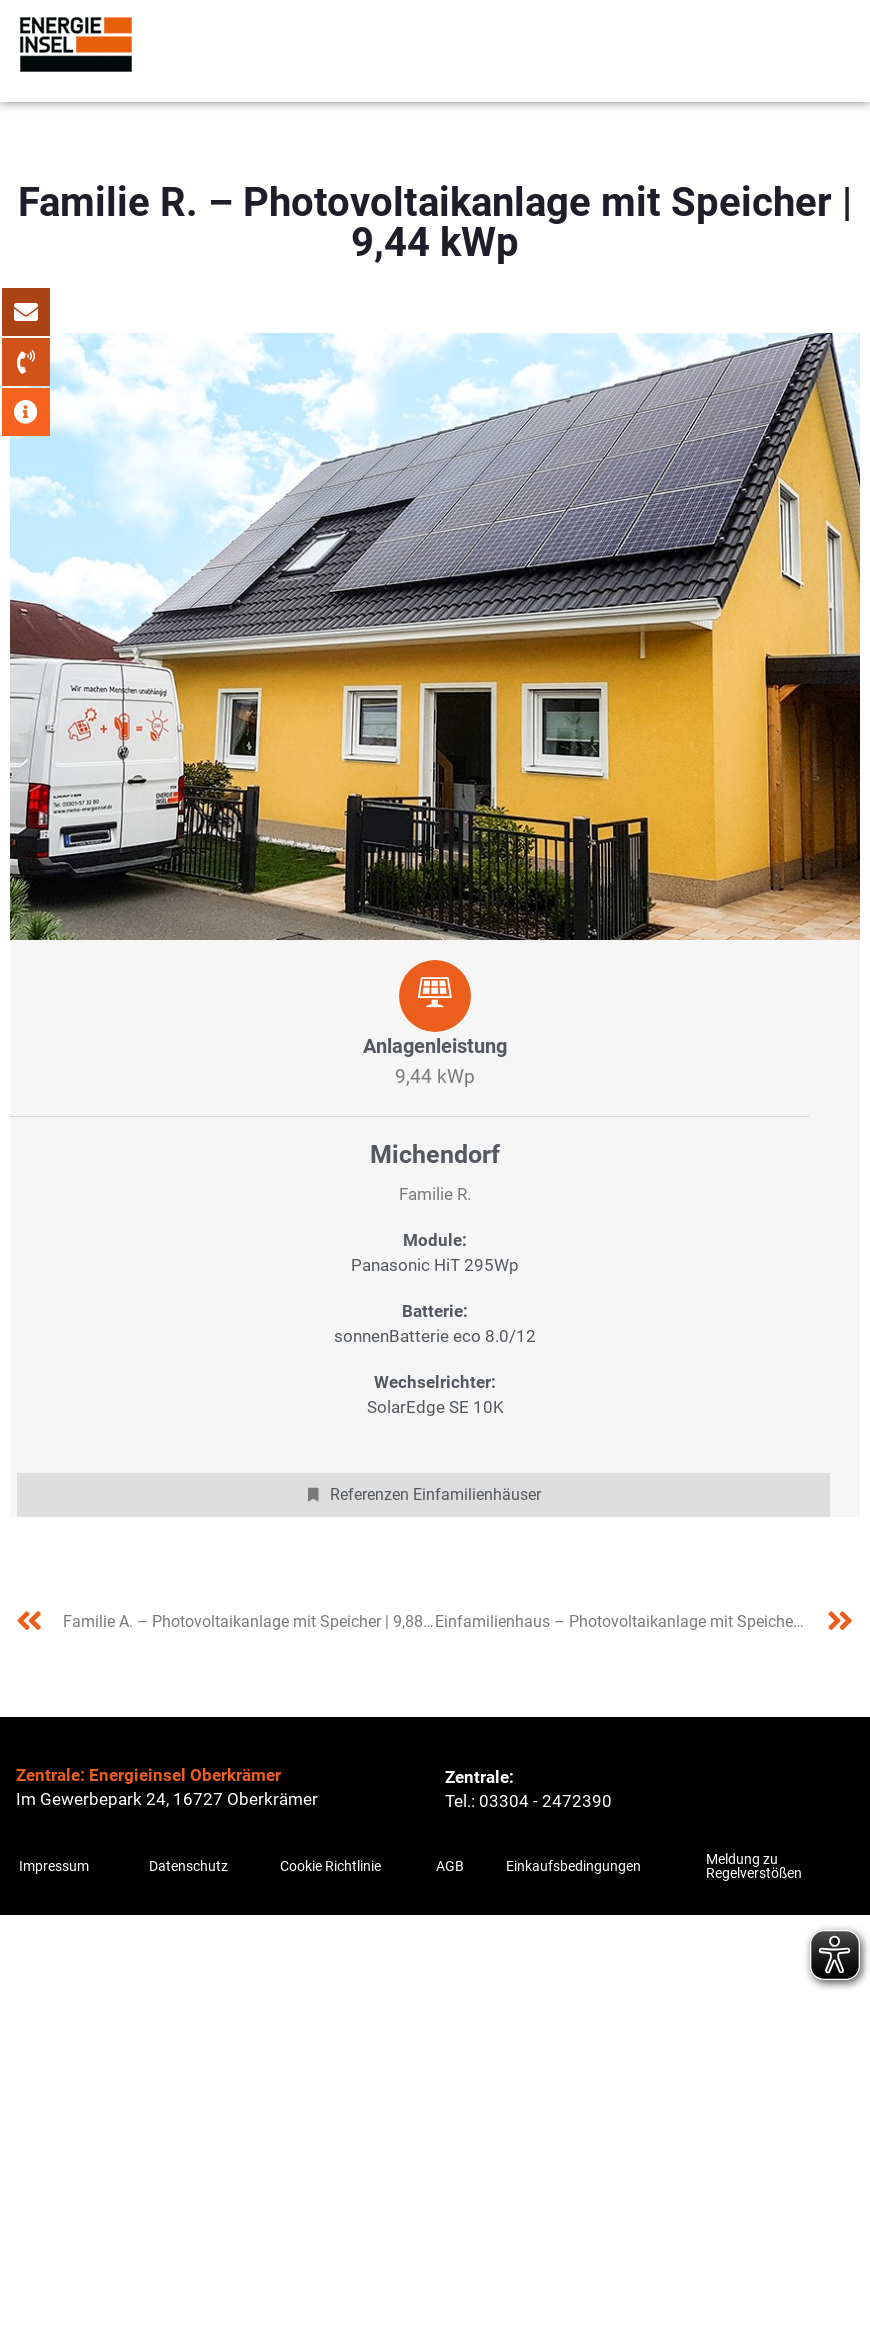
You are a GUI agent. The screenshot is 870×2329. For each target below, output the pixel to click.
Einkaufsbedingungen (573, 1866)
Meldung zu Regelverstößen (754, 1866)
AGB (450, 1866)
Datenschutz (188, 1866)
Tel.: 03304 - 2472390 (528, 1801)
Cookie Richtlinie (330, 1866)
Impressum (54, 1866)
